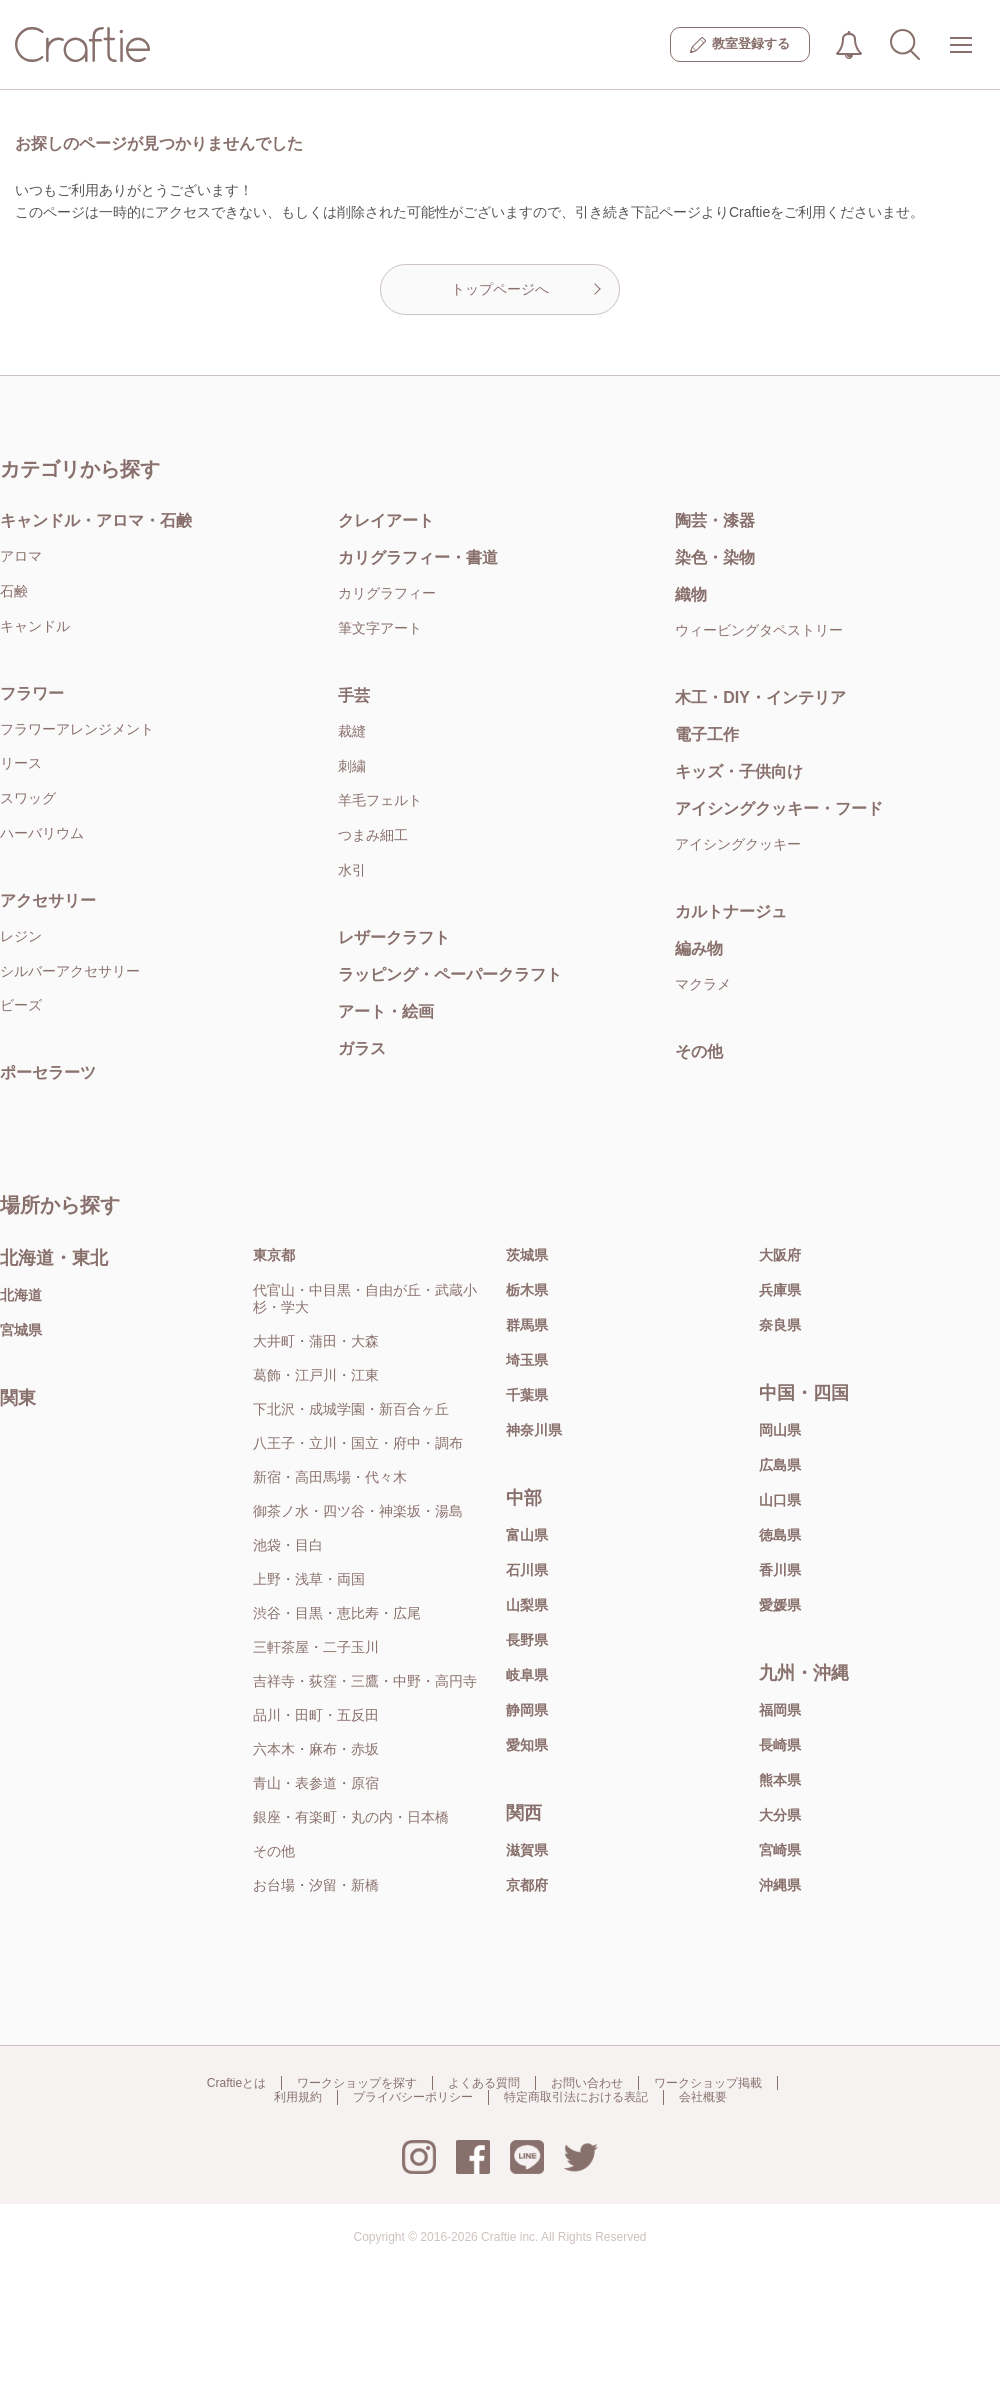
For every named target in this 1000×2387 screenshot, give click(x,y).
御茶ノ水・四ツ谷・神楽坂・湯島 (358, 1511)
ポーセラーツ (48, 1072)
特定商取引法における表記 (576, 2097)
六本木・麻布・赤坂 (316, 1749)
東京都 (274, 1255)
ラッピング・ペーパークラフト (450, 974)
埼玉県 (527, 1360)
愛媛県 (780, 1605)
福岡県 (780, 1710)
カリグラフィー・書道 (418, 557)
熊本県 (780, 1780)
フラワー (32, 693)
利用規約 (298, 2097)
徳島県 (780, 1535)
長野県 (527, 1640)
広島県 (780, 1465)
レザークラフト (394, 937)
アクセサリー (48, 900)
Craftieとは (236, 2083)
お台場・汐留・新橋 (316, 1885)
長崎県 (780, 1745)
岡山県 (780, 1430)
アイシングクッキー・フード (779, 808)
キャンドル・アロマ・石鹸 (96, 520)
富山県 (527, 1535)
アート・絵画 (386, 1011)
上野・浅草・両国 (309, 1579)
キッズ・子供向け (739, 771)
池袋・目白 (288, 1545)
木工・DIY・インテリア (760, 697)
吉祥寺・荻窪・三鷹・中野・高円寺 (365, 1681)
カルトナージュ (731, 911)
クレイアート (386, 520)
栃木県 (527, 1290)
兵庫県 (780, 1290)
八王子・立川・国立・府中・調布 (358, 1443)
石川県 (527, 1570)
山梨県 (527, 1605)
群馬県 (527, 1325)
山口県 (780, 1500)
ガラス (362, 1048)
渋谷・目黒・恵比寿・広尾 (337, 1613)
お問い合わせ (587, 2083)
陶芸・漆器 (715, 520)
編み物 (699, 948)
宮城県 (21, 1330)
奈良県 (780, 1325)
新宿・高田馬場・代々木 (330, 1477)
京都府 (527, 1885)
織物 (691, 594)
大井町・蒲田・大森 (316, 1341)
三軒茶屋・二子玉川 (316, 1647)
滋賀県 (527, 1850)
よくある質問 (484, 2083)
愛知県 (527, 1745)
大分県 (780, 1815)
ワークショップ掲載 (708, 2083)
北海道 (21, 1295)
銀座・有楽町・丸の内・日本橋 (351, 1817)
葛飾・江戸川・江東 (316, 1375)
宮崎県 (780, 1850)
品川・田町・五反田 (316, 1715)
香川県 (780, 1570)
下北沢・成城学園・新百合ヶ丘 (351, 1409)
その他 (699, 1051)
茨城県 (527, 1255)
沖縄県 (780, 1885)
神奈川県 (534, 1430)
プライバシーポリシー (413, 2097)
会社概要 (703, 2097)
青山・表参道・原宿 (316, 1783)
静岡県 (527, 1710)
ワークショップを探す (357, 2083)
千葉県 (527, 1395)
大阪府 (780, 1255)
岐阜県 (527, 1675)
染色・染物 (715, 557)
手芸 (354, 695)
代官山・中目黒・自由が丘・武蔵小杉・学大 (365, 1298)
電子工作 (707, 734)
